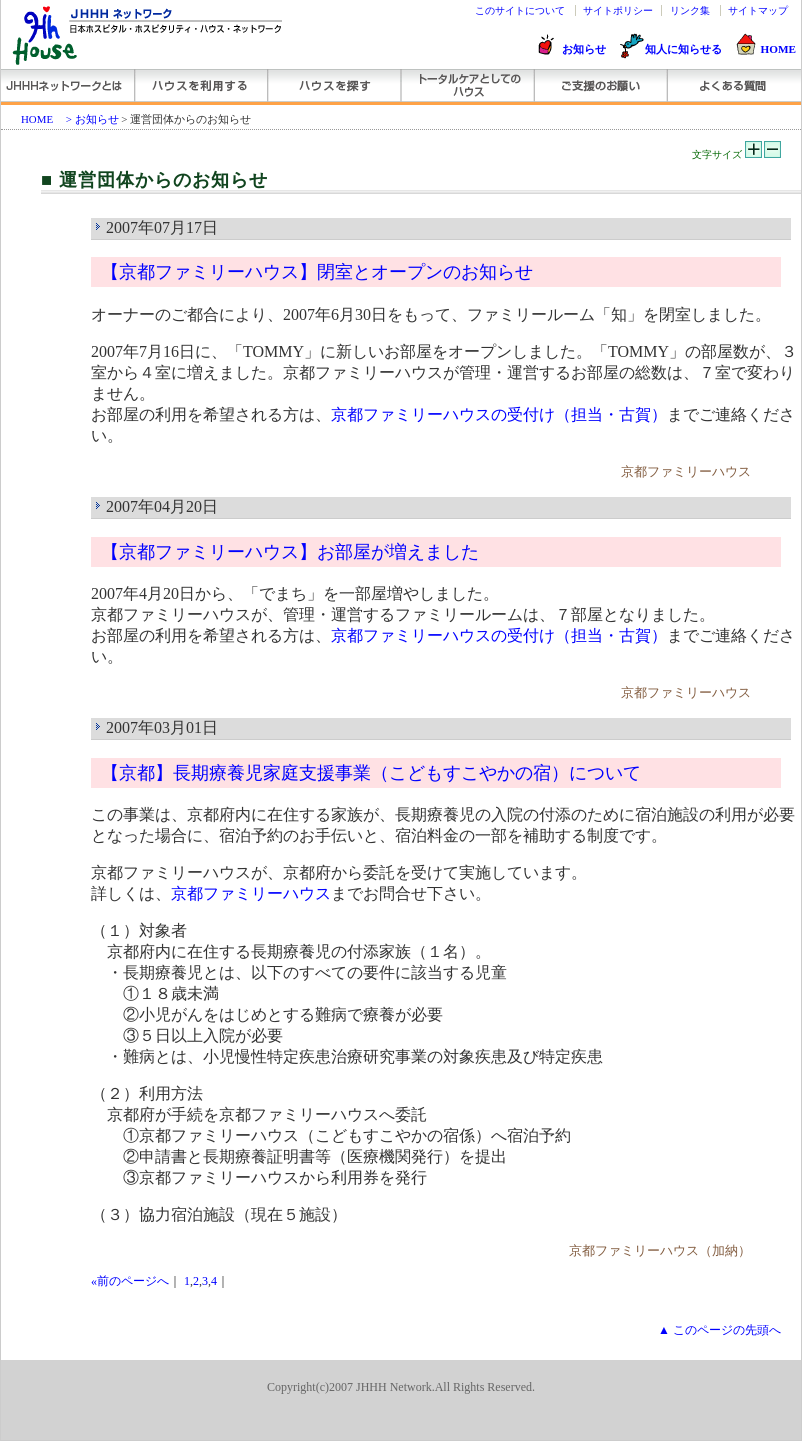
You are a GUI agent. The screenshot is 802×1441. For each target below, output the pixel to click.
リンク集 (690, 10)
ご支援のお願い (599, 85)
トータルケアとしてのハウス (466, 85)
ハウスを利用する (200, 85)
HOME (778, 49)
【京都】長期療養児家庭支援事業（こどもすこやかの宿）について (371, 773)
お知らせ (584, 49)
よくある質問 (732, 85)
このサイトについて (520, 10)
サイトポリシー (618, 10)
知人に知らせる (683, 49)
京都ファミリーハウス (251, 893)
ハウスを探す (333, 85)
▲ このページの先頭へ (719, 1330)
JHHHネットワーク (67, 85)
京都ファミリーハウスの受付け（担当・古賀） (499, 414)
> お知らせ (92, 119)
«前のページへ (130, 1281)
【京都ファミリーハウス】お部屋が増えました (290, 552)
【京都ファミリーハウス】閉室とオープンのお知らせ (317, 272)
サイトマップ (758, 10)
